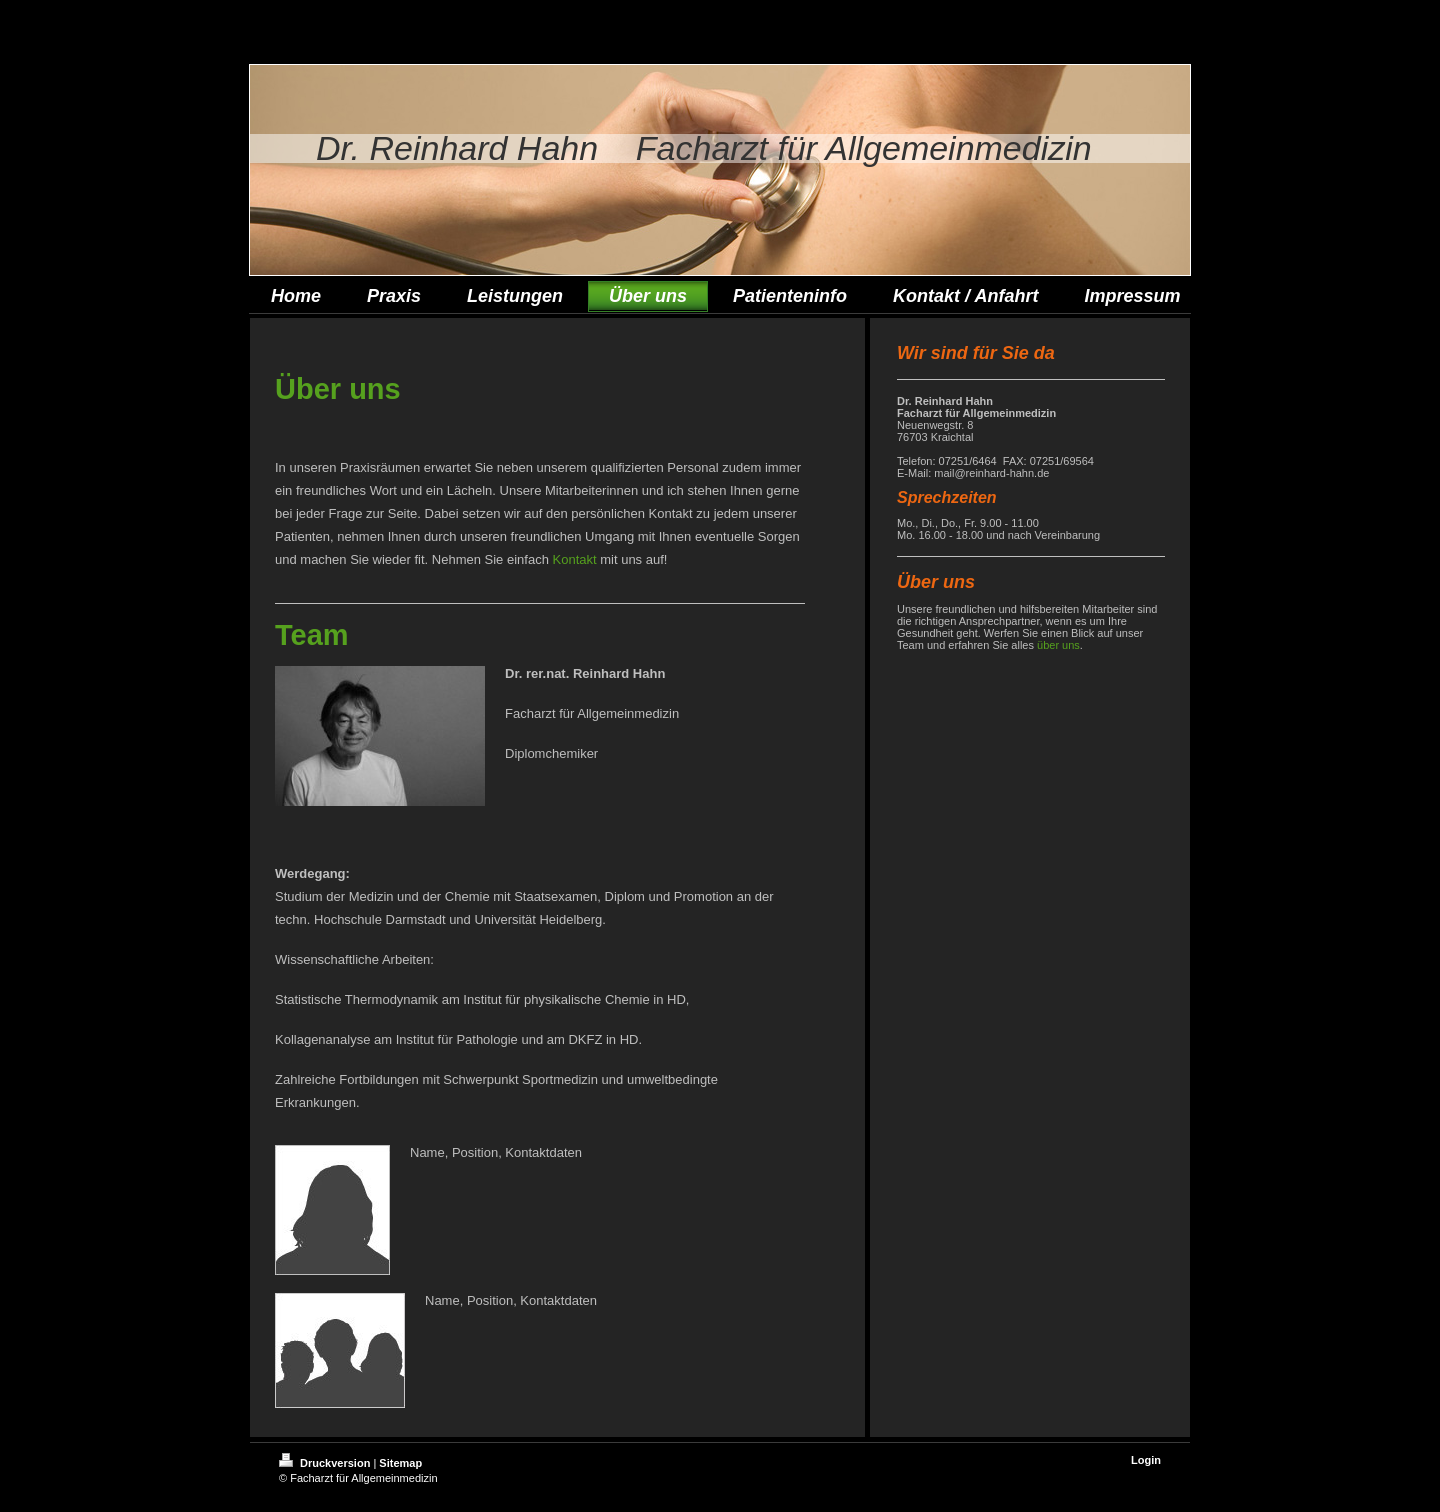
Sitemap (400, 1463)
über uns (1058, 645)
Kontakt (575, 559)
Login (1146, 1460)
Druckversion (326, 1463)
